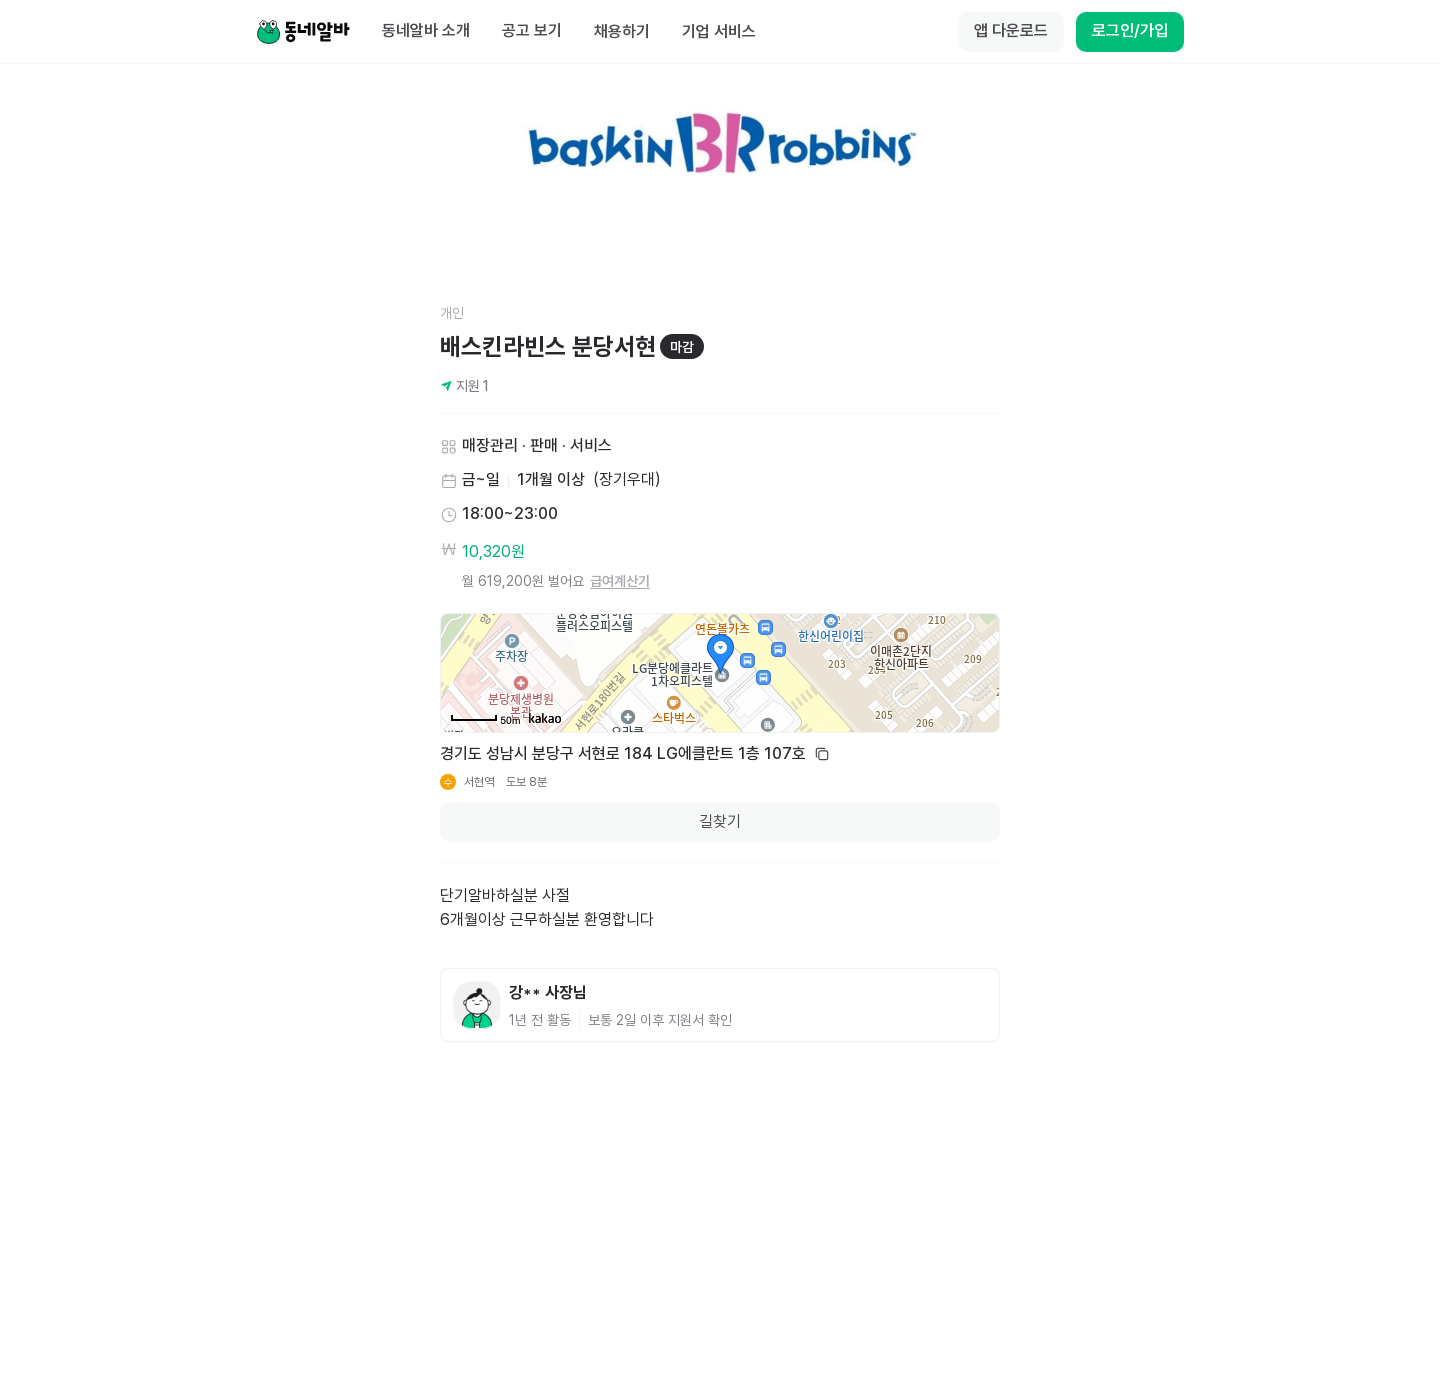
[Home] (303, 32)
